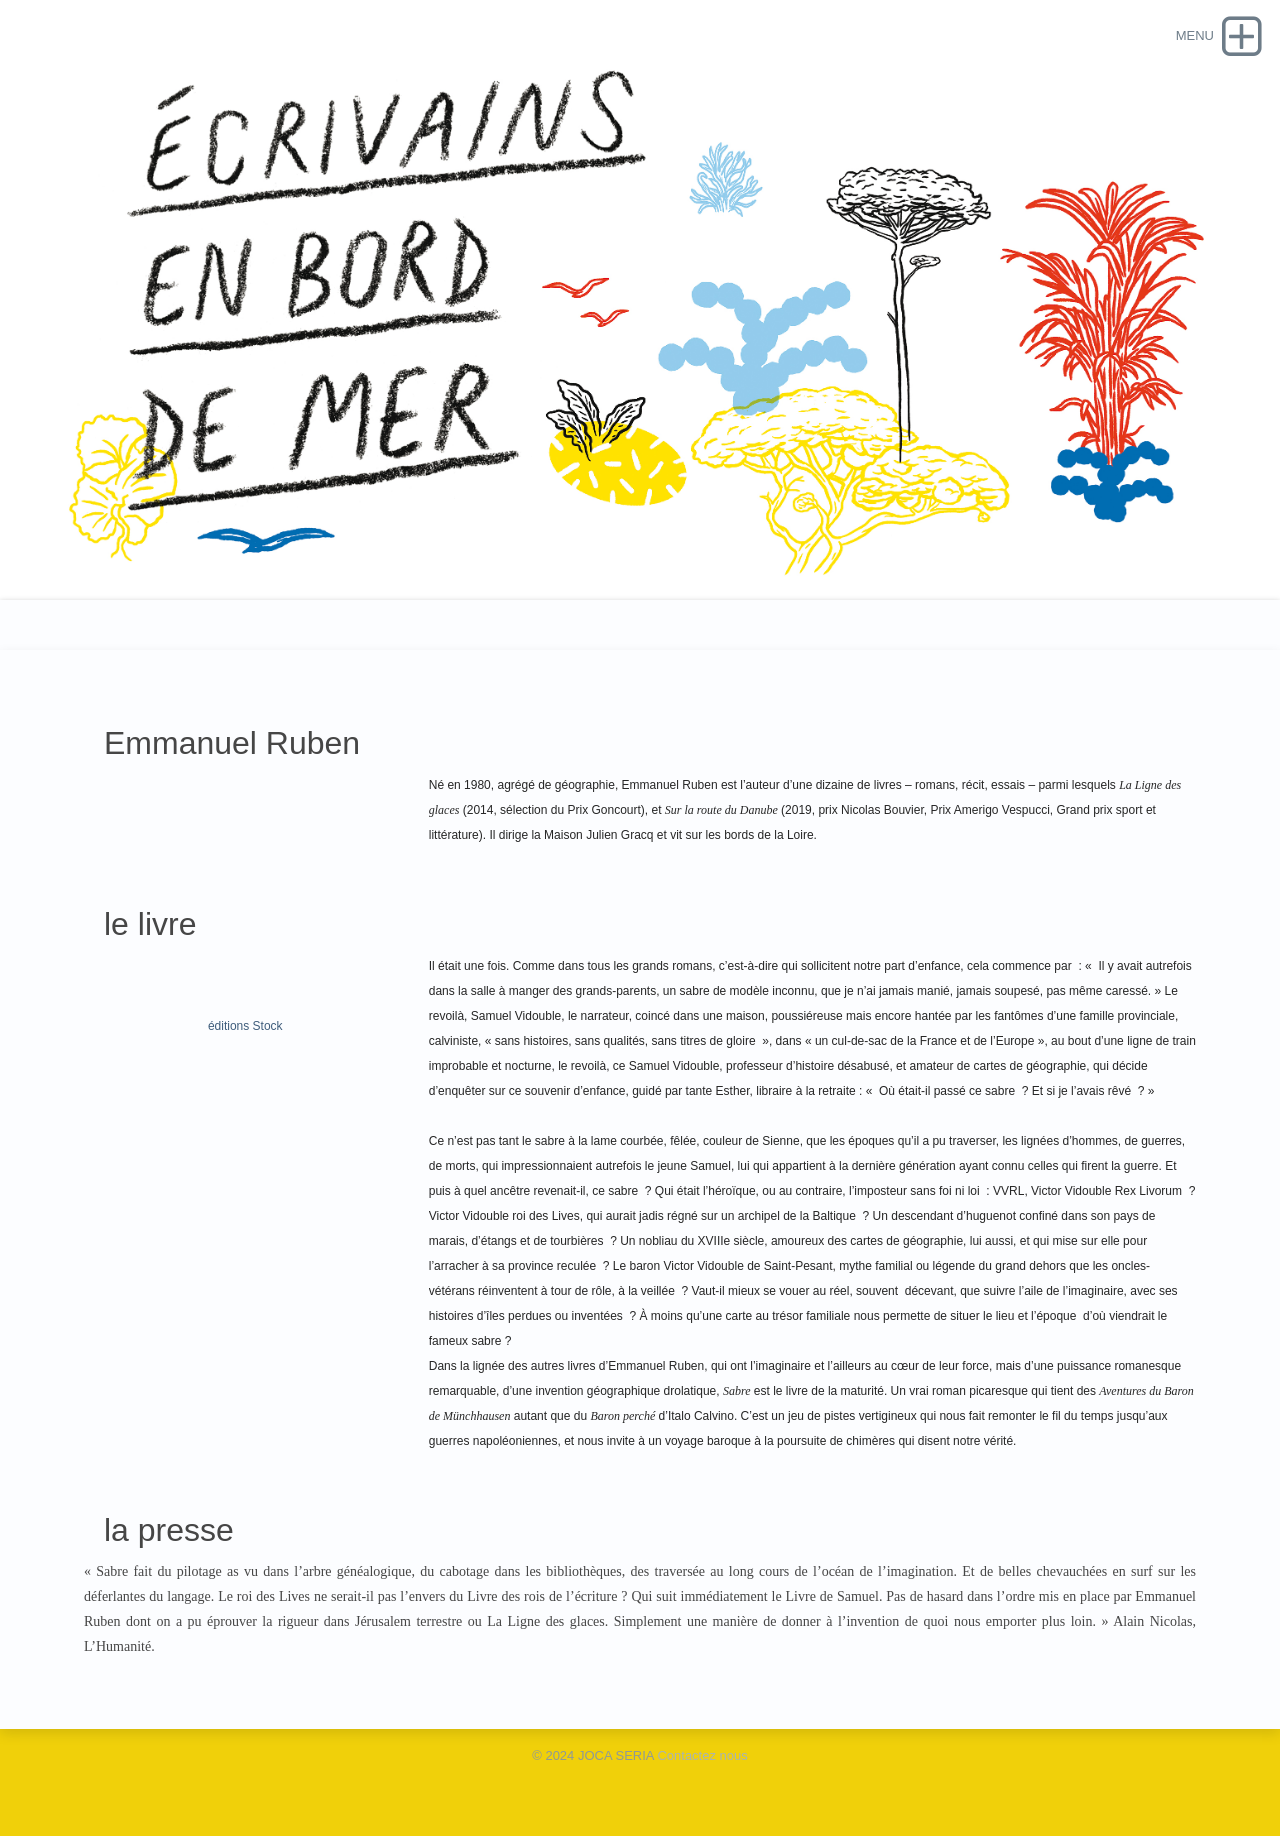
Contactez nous (702, 1755)
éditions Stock (245, 1026)
